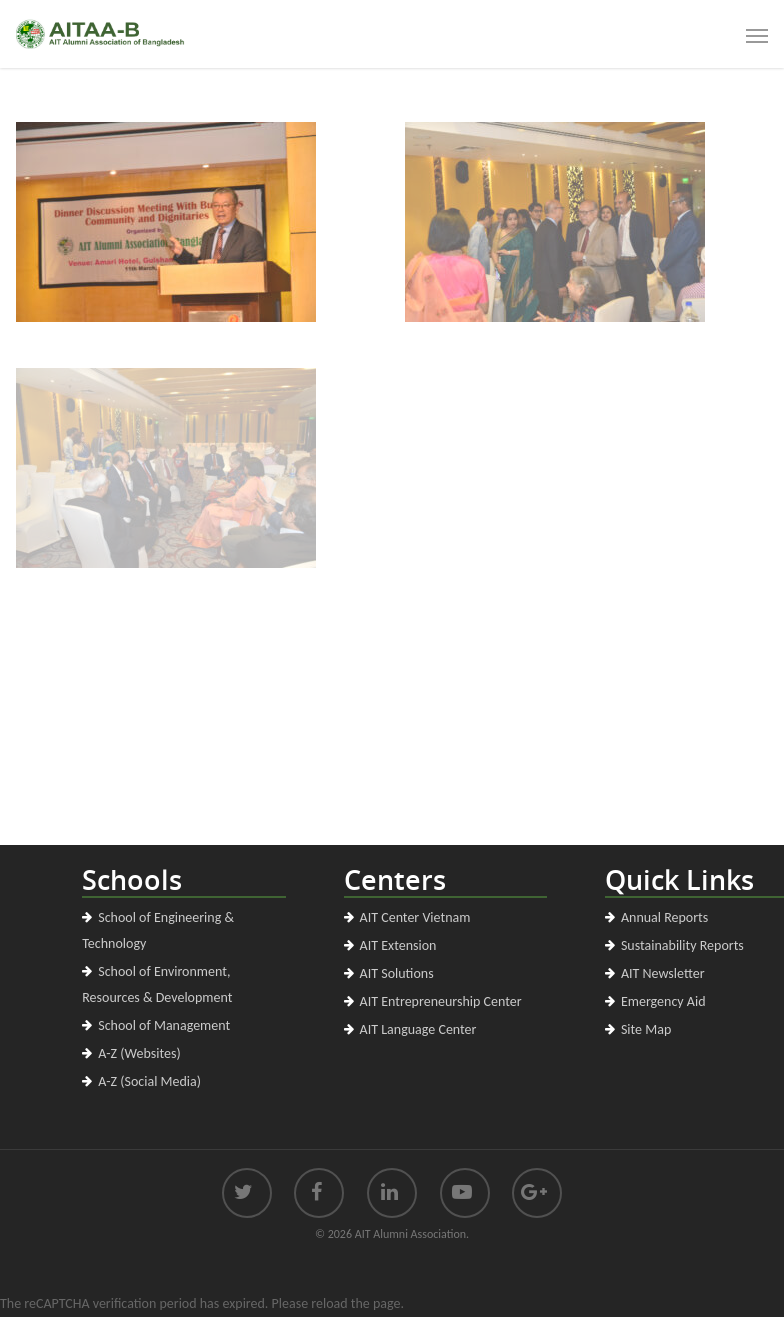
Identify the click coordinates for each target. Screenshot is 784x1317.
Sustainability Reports (682, 945)
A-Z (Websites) (139, 1053)
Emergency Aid (663, 1001)
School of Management (164, 1025)
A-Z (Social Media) (149, 1081)
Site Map (646, 1029)
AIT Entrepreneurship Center (441, 1001)
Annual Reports (664, 917)
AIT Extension (398, 945)
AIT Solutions (397, 973)
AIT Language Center (418, 1029)
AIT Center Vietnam (415, 917)
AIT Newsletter (663, 973)
